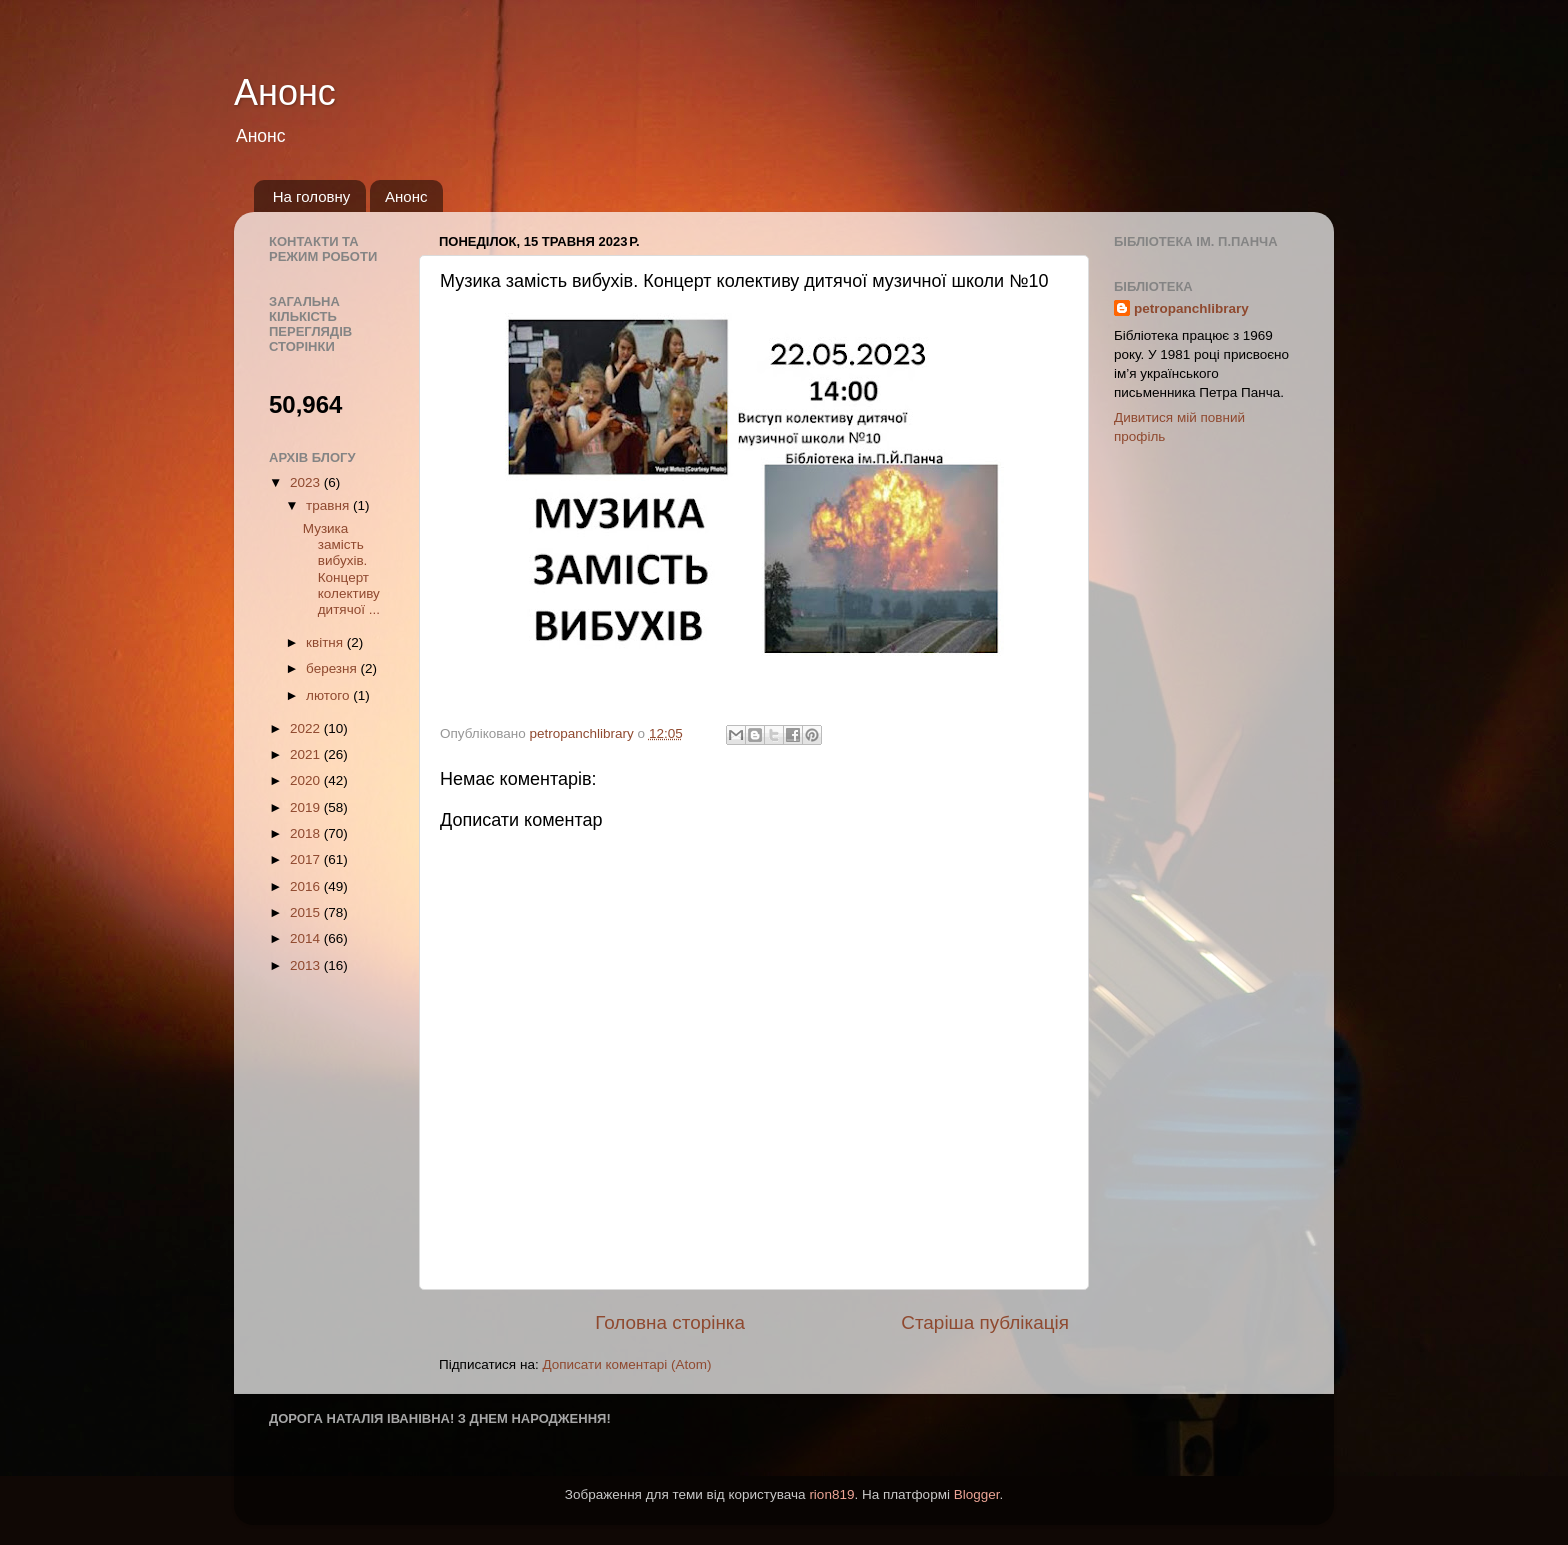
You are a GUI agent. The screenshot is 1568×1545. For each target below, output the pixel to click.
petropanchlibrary (1191, 308)
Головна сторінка (670, 1322)
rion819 (831, 1494)
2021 (307, 754)
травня (329, 505)
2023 (307, 482)
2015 (307, 912)
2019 (307, 807)
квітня (326, 642)
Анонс (285, 92)
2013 (307, 965)
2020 (307, 780)
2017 (307, 859)
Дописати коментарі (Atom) (626, 1364)
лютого (329, 695)
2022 (307, 728)
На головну (312, 196)
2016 (307, 886)
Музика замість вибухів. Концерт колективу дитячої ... (341, 569)
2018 (307, 833)
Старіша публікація (985, 1322)
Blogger (977, 1494)
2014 (307, 938)
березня (333, 668)
